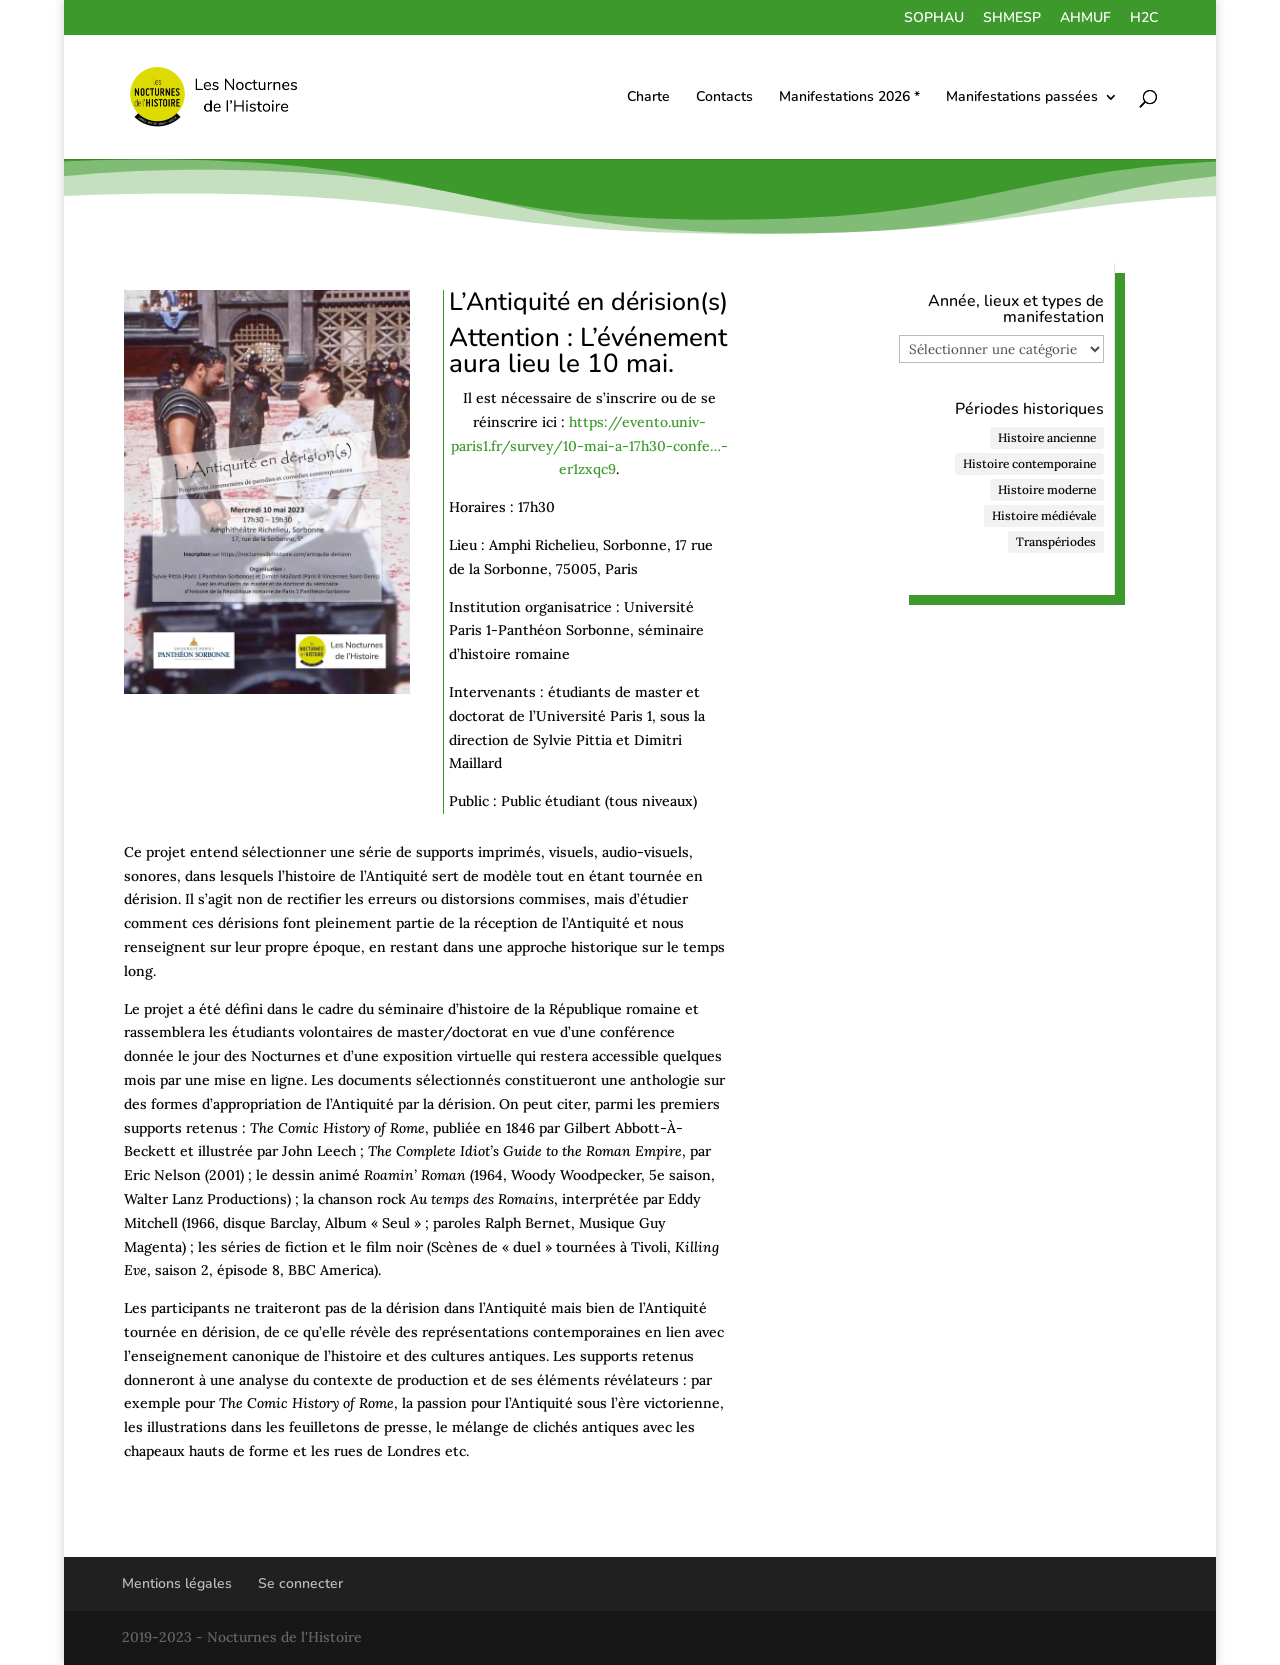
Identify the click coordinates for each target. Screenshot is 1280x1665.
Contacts (724, 98)
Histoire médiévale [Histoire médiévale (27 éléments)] (1044, 515)
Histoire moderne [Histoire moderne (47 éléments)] (1047, 489)
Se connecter (300, 1583)
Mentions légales (177, 1583)
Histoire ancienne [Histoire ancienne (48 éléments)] (1047, 437)
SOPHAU (934, 19)
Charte (648, 98)
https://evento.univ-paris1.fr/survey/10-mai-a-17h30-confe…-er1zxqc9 (589, 446)
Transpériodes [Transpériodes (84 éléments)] (1056, 541)
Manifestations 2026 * (849, 98)
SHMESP (1012, 19)
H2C (1144, 19)
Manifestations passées (1022, 98)
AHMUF (1085, 19)
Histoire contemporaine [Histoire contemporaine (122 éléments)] (1029, 463)
